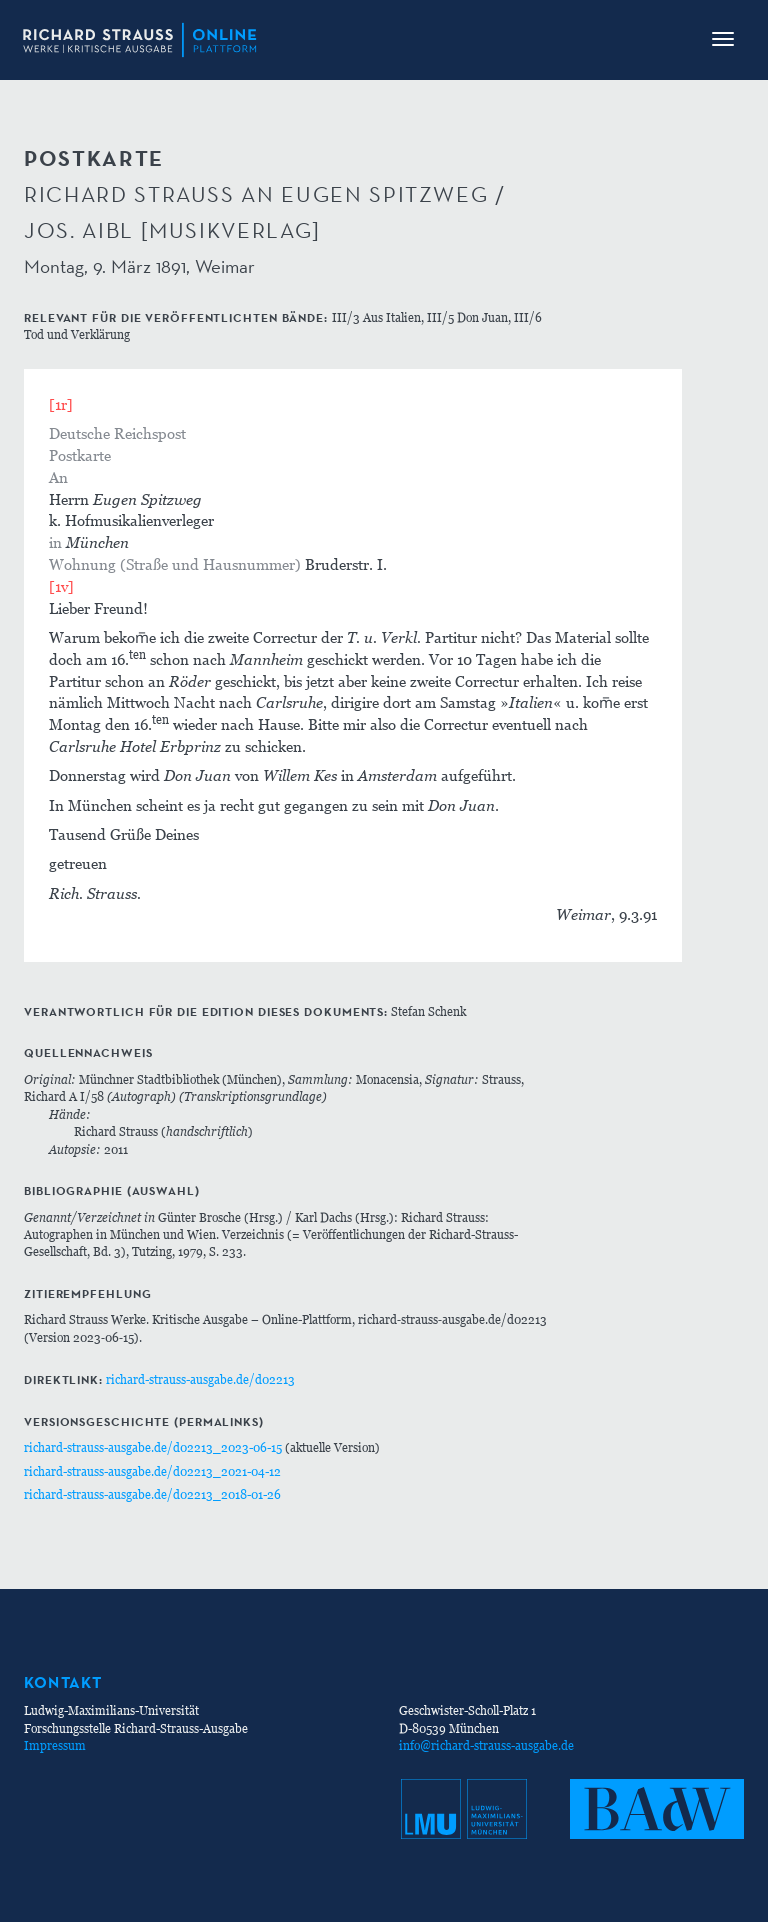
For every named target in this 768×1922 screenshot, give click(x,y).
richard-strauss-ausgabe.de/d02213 (200, 1379)
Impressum (55, 1745)
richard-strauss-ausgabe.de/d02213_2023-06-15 (153, 1447)
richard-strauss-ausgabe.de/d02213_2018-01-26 (152, 1494)
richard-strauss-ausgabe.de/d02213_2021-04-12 (152, 1471)
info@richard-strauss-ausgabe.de (486, 1745)
